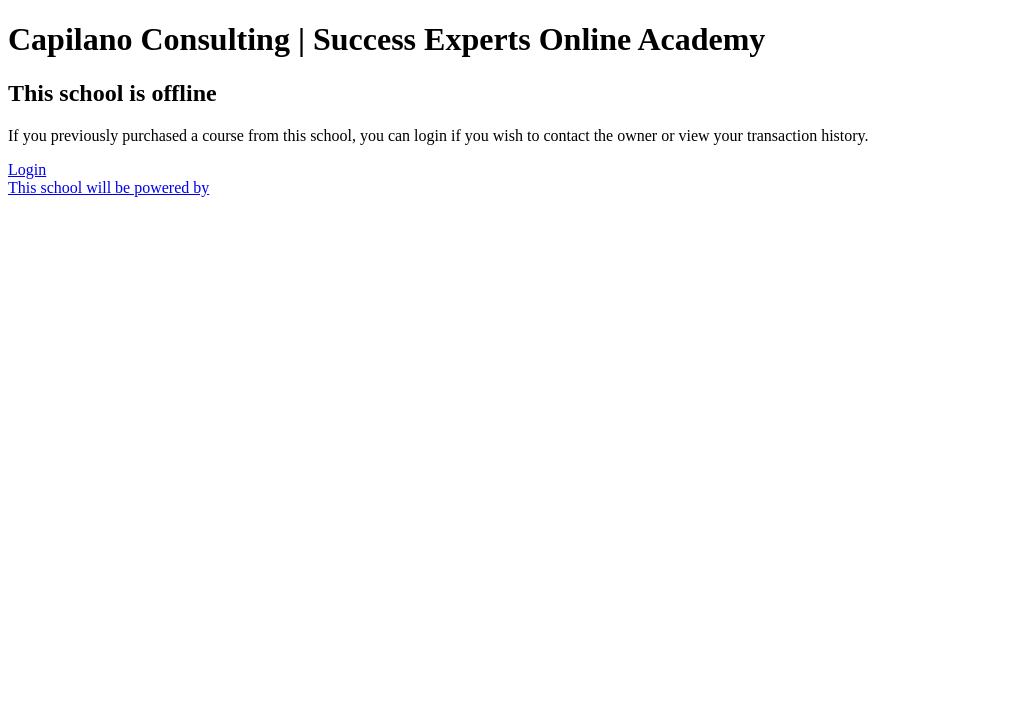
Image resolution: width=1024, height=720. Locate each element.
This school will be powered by (108, 187)
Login (27, 169)
